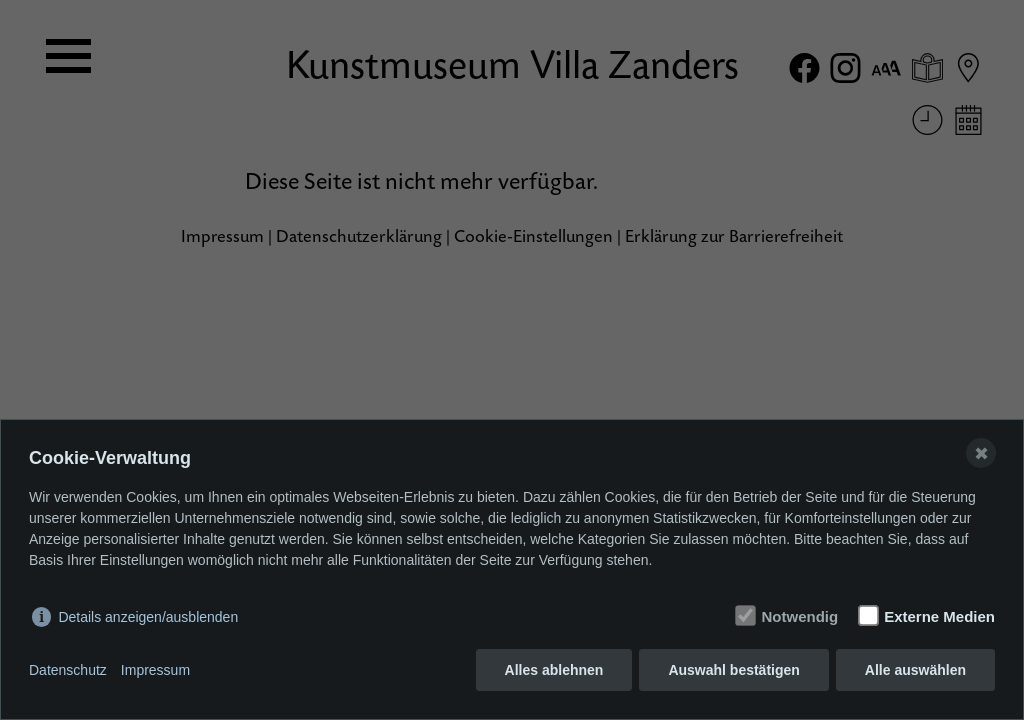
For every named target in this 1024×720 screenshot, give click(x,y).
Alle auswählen (915, 670)
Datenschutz (68, 670)
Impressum (155, 670)
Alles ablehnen (554, 670)
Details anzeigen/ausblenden (148, 617)
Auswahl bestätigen (733, 670)
